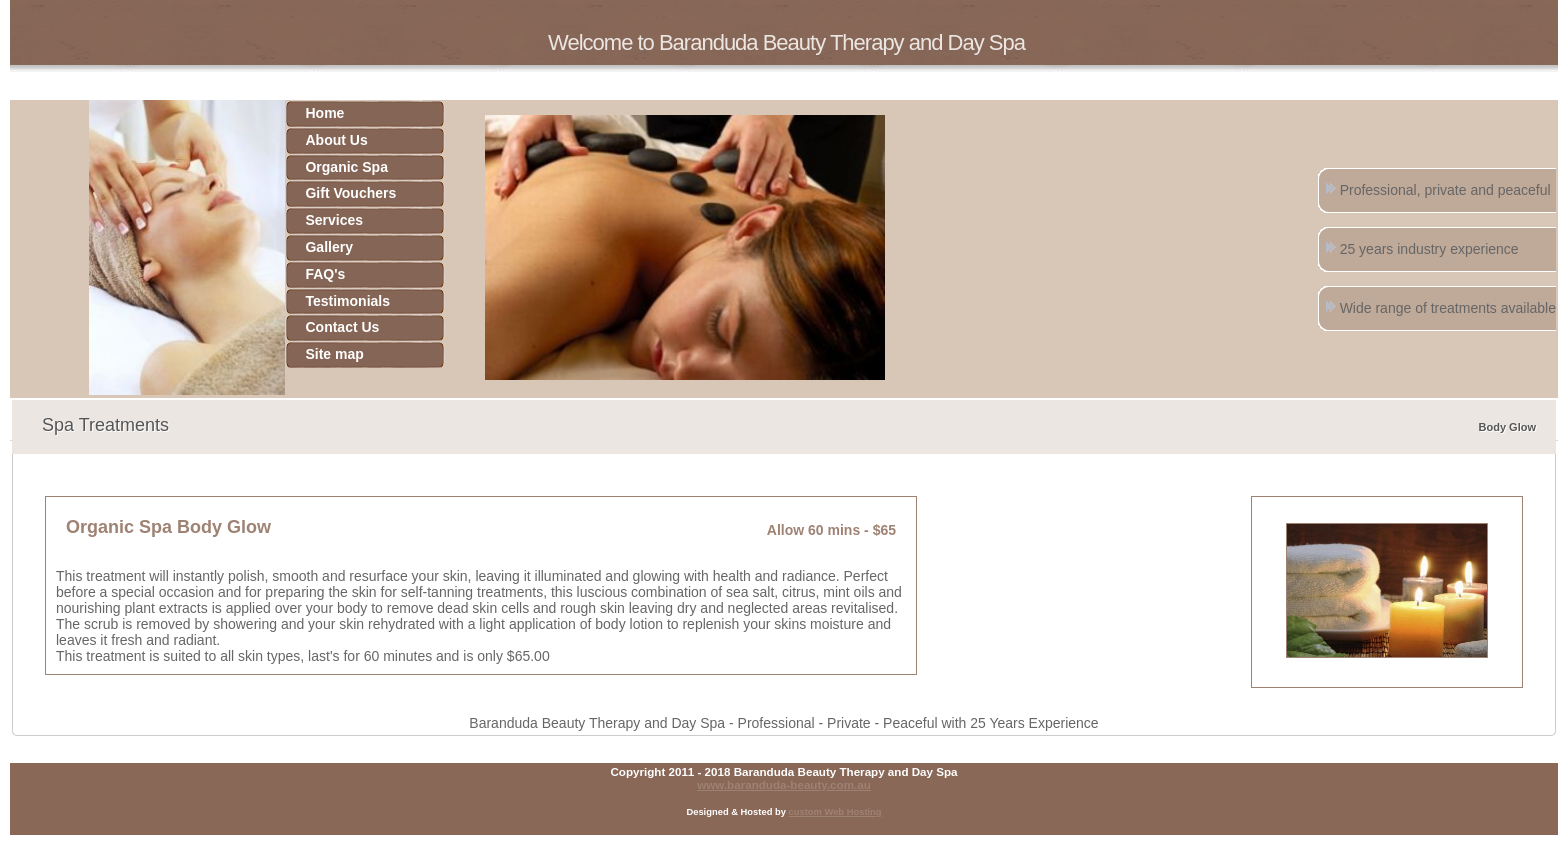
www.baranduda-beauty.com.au (784, 784)
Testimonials (347, 301)
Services (334, 220)
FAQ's (325, 274)
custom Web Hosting (835, 812)
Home (324, 113)
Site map (334, 354)
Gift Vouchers (350, 193)
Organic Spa (346, 167)
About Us (336, 140)
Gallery (328, 247)
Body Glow (1507, 427)
